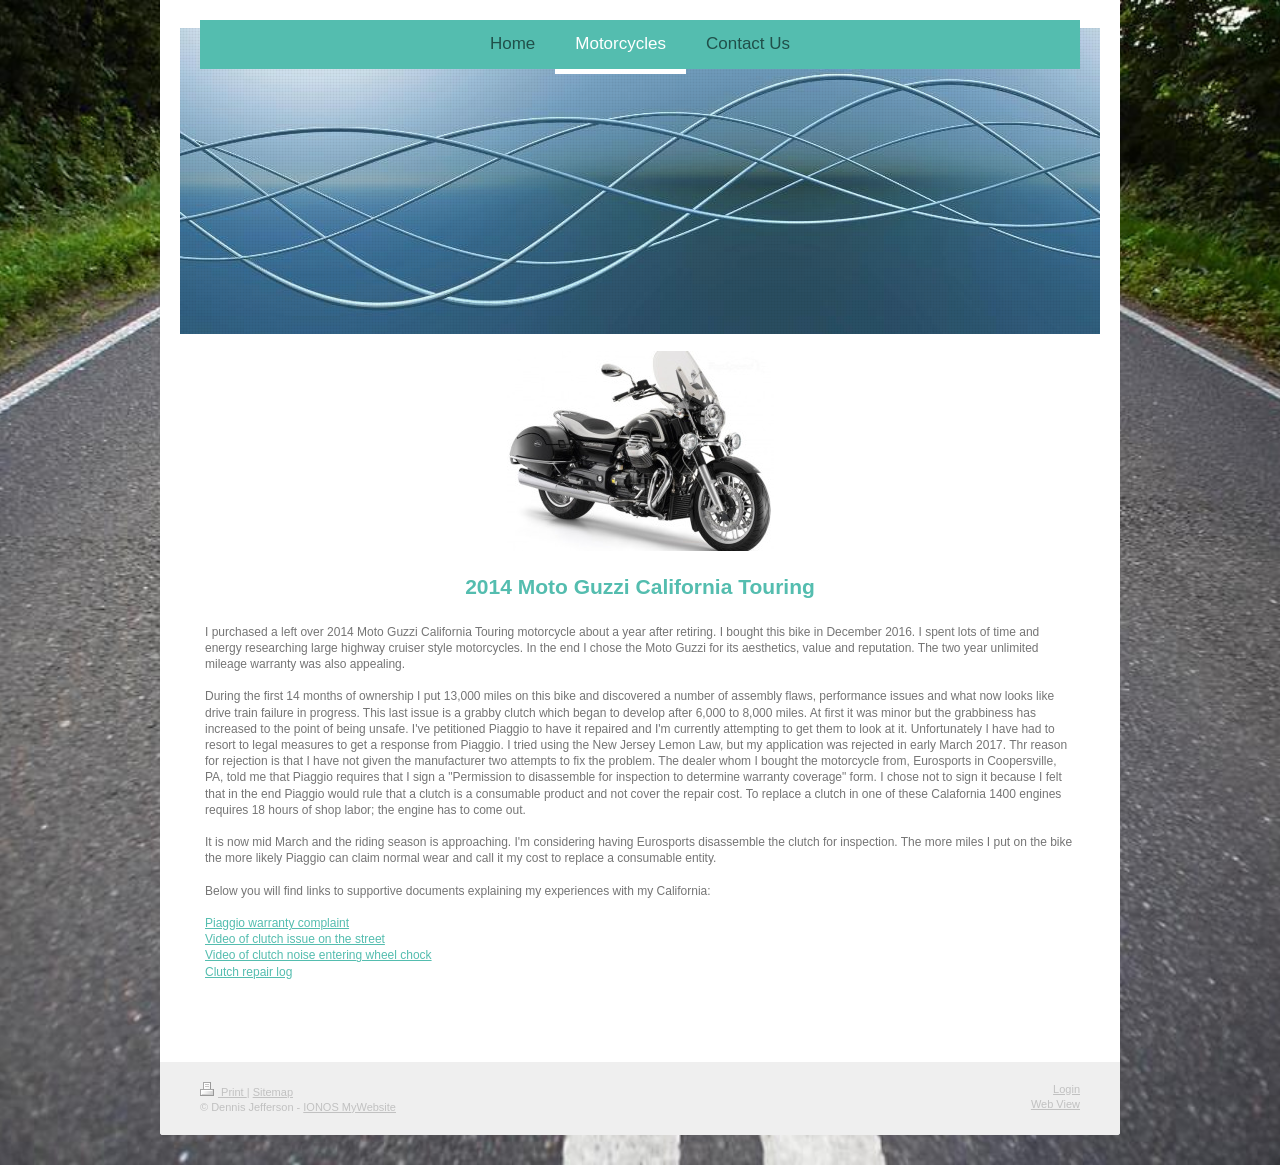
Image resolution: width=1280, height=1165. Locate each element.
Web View (1055, 1104)
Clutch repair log (248, 972)
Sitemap (273, 1092)
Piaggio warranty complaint (277, 923)
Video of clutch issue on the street (295, 939)
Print (223, 1092)
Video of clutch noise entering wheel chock (318, 955)
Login (1066, 1089)
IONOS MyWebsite (349, 1107)
